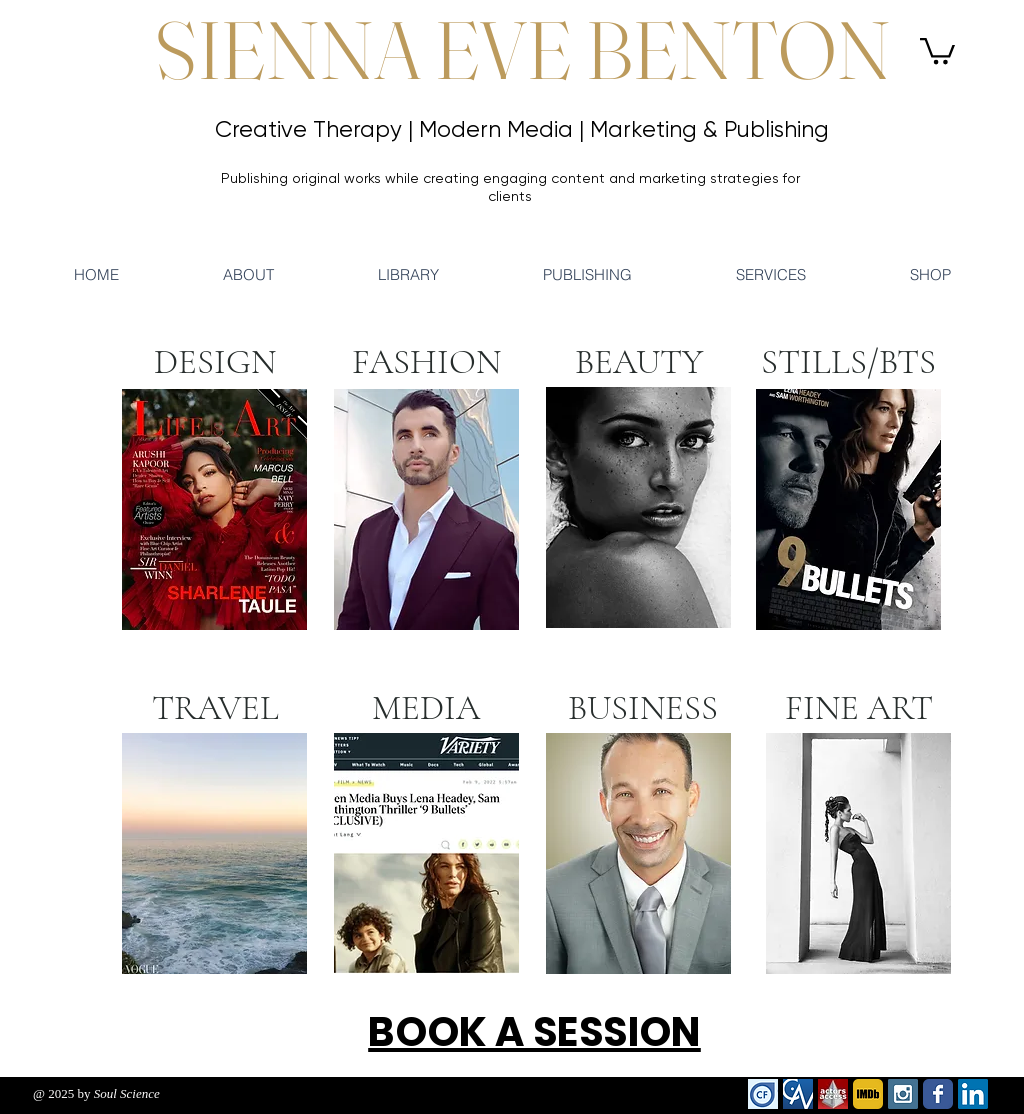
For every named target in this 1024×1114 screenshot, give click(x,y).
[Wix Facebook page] (938, 1094)
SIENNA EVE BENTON (522, 50)
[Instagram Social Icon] (903, 1094)
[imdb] (868, 1094)
